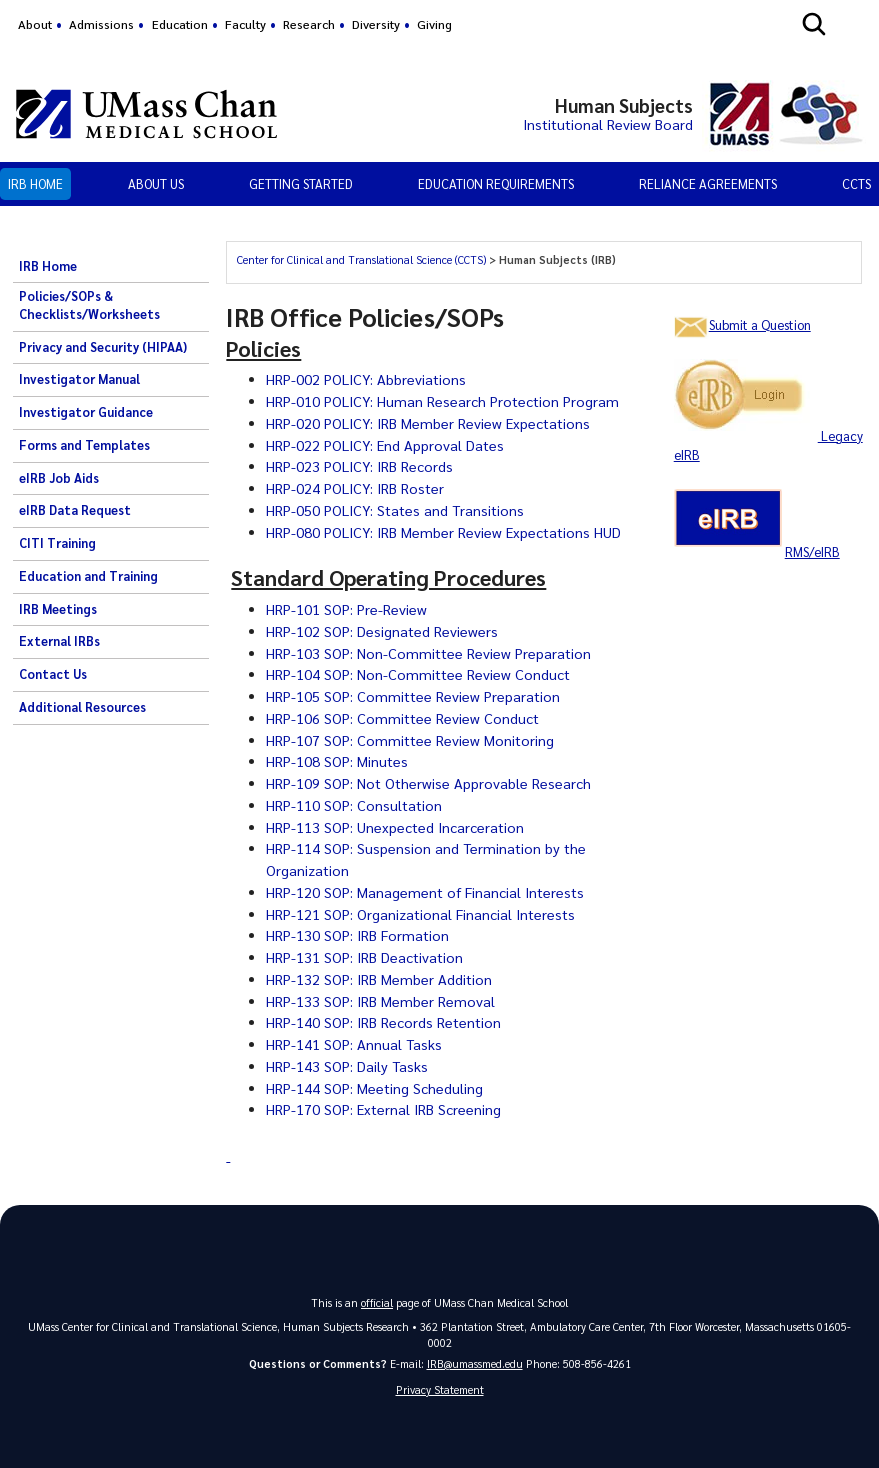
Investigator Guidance (86, 412)
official (377, 1302)
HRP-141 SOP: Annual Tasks (355, 1044)
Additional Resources (82, 707)
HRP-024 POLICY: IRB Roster (356, 488)
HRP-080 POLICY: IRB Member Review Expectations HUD (445, 532)
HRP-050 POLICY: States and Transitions (398, 510)
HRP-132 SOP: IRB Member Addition (379, 979)
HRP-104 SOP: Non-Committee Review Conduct (419, 674)
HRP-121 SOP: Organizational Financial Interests (422, 914)
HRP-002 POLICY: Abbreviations (367, 379)
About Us (156, 183)
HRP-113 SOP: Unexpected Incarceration (396, 827)
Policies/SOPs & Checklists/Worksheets (89, 305)
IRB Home (35, 183)
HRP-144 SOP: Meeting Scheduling (375, 1088)
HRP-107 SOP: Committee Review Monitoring (411, 740)
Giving (434, 24)
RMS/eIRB (812, 551)
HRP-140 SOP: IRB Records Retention (384, 1022)
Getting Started (301, 183)
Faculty (245, 24)
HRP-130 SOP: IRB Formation (358, 935)
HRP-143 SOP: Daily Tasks (348, 1066)
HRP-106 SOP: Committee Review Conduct (404, 718)
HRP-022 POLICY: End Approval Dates (386, 445)
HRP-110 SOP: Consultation (355, 805)
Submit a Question (760, 324)
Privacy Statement (440, 1389)
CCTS (856, 183)
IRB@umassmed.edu (475, 1363)
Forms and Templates (84, 445)
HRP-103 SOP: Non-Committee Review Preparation (430, 653)
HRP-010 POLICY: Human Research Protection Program (444, 401)
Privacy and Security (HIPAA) (103, 347)
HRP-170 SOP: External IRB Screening (384, 1109)
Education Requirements (496, 183)
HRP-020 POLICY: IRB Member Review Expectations (430, 423)
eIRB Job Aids (59, 478)
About (35, 24)
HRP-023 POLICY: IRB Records (360, 466)
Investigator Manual (79, 379)
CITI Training (57, 543)
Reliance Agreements (708, 183)
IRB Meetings (58, 609)
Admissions (101, 24)
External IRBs (59, 641)
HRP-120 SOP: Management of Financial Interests (426, 892)
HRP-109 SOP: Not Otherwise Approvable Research (429, 783)
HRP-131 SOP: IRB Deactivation (365, 957)
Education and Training (88, 576)
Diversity (376, 24)
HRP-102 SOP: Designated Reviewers (382, 631)
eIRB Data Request (75, 510)
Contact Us (53, 674)
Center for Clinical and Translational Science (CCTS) (361, 259)
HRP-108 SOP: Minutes (337, 761)
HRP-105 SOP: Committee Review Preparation (414, 696)
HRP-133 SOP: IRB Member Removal (380, 1001)
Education (180, 24)
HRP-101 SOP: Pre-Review (346, 609)
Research (309, 24)
